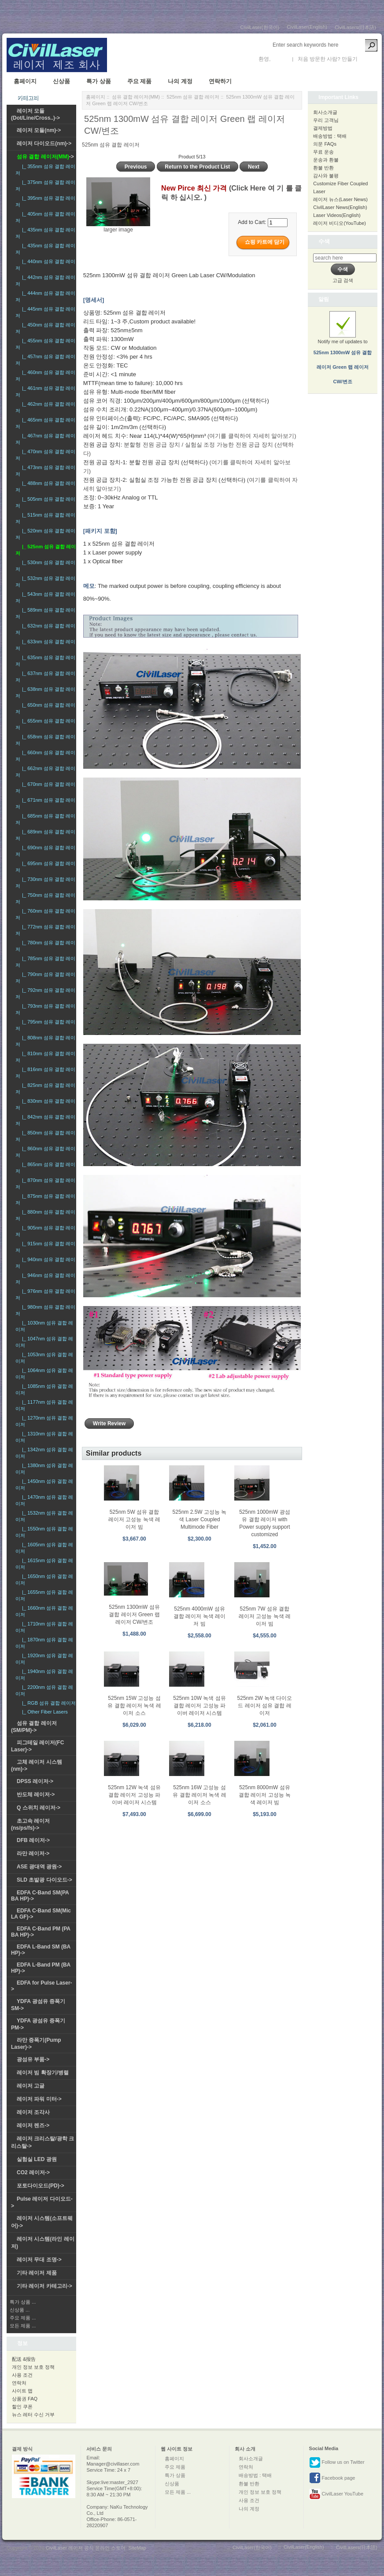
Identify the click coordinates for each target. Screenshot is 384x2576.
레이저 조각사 (33, 2112)
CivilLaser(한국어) (260, 27)
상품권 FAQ (24, 2398)
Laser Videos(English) (336, 215)
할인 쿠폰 (22, 2406)
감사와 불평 (326, 175)
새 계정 (367, 59)
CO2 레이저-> (33, 2172)
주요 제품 (139, 81)
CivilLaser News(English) (340, 207)
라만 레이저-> (33, 1853)
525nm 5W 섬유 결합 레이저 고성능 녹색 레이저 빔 (134, 1519)
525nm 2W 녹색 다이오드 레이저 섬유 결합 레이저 (264, 1705)
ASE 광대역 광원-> (39, 1867)
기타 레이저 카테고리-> (44, 2286)
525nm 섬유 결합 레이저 (192, 96)
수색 (324, 241)
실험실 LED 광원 (37, 2159)
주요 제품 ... (23, 2317)
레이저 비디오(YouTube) (339, 223)
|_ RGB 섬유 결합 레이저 (47, 1703)
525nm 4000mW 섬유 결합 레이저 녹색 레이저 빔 (199, 1616)
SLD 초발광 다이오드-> (44, 1880)
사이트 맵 (22, 2390)
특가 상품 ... (23, 2301)
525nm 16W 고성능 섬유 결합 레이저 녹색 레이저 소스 (199, 1794)
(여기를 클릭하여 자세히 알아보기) (251, 436)
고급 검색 (342, 280)
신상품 (61, 81)
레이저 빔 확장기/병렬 (43, 2073)
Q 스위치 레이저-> (38, 1808)
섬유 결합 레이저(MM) (136, 96)
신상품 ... (20, 2309)
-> (45, 157)
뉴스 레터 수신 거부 (33, 2414)
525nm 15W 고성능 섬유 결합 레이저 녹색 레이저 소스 (134, 1705)
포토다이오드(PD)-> (40, 2186)
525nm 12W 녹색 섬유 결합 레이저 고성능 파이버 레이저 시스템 (134, 1794)
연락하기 (220, 81)
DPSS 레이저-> (35, 1781)
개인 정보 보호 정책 (33, 2367)
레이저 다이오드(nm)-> (44, 143)
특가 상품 (98, 81)
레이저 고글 (30, 2086)
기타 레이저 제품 (37, 2273)
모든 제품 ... (23, 2325)
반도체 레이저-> (36, 1794)
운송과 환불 (326, 159)
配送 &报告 (24, 2359)
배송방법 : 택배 (329, 136)
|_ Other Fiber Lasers (43, 1711)
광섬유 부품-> (33, 2059)
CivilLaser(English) (307, 26)
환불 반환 (323, 167)
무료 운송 (323, 151)
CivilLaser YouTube (336, 2494)
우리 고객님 (326, 120)
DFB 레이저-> (33, 1840)
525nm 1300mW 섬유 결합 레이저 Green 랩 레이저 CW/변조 (134, 1614)
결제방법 (322, 128)
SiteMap (137, 2547)
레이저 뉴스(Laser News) (340, 199)
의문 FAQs (324, 144)
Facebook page (332, 2478)
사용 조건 (22, 2375)
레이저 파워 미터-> (39, 2099)
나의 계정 (180, 81)
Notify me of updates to (343, 352)
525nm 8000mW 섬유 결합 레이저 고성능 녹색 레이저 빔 (265, 1794)
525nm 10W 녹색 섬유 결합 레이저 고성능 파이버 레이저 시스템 (199, 1705)
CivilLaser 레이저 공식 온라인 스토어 (86, 2547)
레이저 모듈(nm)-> (39, 130)
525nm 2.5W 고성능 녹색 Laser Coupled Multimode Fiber (200, 1519)
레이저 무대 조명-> (39, 2260)
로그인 (280, 59)
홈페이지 (25, 81)
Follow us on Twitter (337, 2462)
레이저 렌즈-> (33, 2125)
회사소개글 (325, 112)
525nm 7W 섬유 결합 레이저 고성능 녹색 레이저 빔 (265, 1616)
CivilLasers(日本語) (355, 27)
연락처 (19, 2382)
